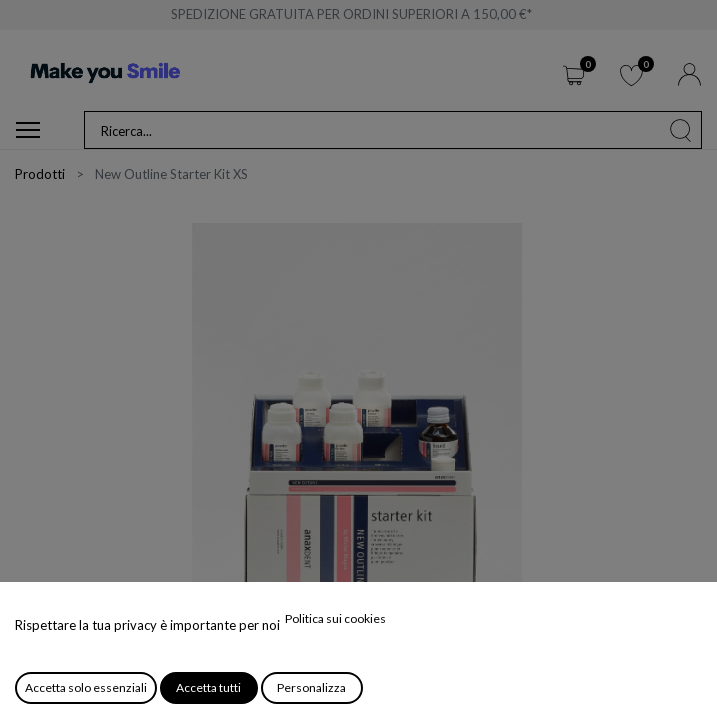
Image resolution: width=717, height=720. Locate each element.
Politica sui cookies (335, 618)
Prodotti (40, 174)
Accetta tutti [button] (208, 687)
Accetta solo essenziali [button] (86, 687)
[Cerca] (681, 130)
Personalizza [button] (311, 687)
